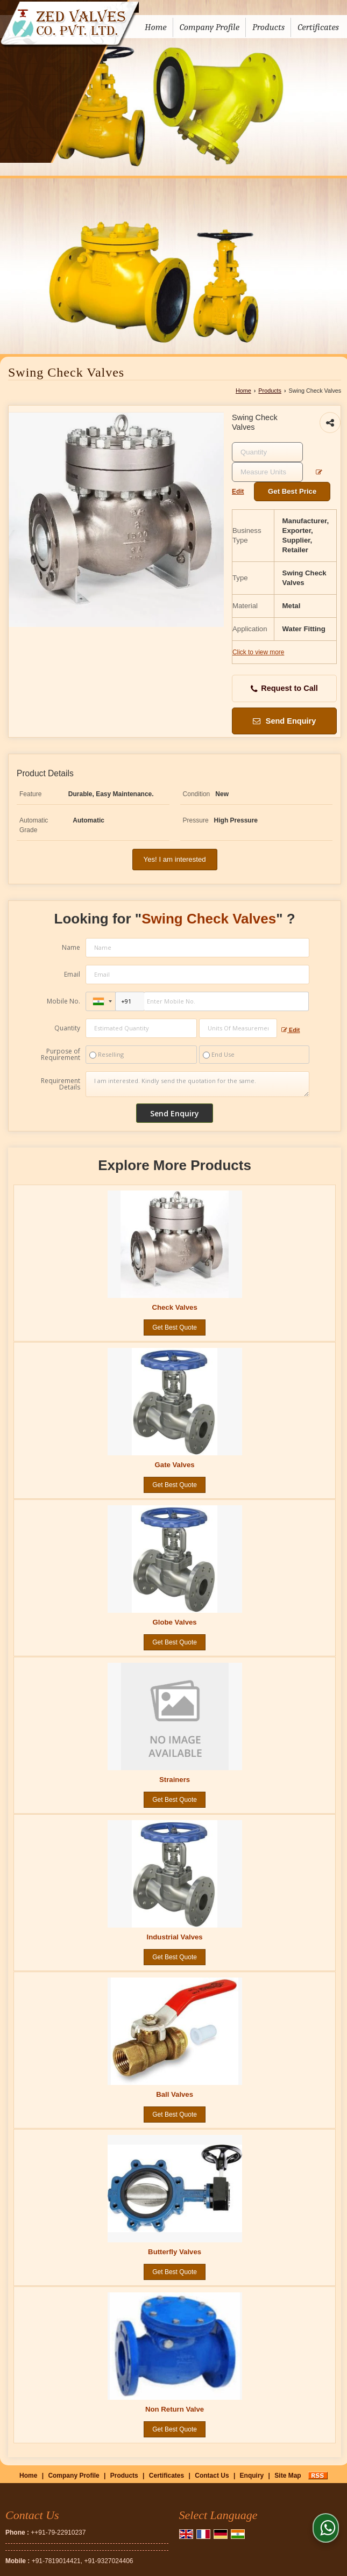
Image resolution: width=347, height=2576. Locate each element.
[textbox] (267, 472)
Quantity (67, 1028)
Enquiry (252, 2475)
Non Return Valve (174, 2409)
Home (156, 27)
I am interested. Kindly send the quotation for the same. (197, 1084)
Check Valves (174, 1307)
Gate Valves (175, 1465)
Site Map (287, 2475)
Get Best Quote (174, 1327)
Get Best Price (292, 491)
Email (72, 974)
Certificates (318, 27)
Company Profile (209, 27)
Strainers (174, 1780)
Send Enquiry (284, 721)
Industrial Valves (175, 1937)
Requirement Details (60, 1084)
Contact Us (212, 2475)
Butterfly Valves (174, 2252)
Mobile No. (63, 1001)
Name (71, 947)
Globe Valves (175, 1622)
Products (268, 27)
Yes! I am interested (175, 859)
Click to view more (258, 652)
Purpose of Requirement (60, 1054)
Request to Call (284, 688)
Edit (290, 1030)
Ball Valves (174, 2094)
